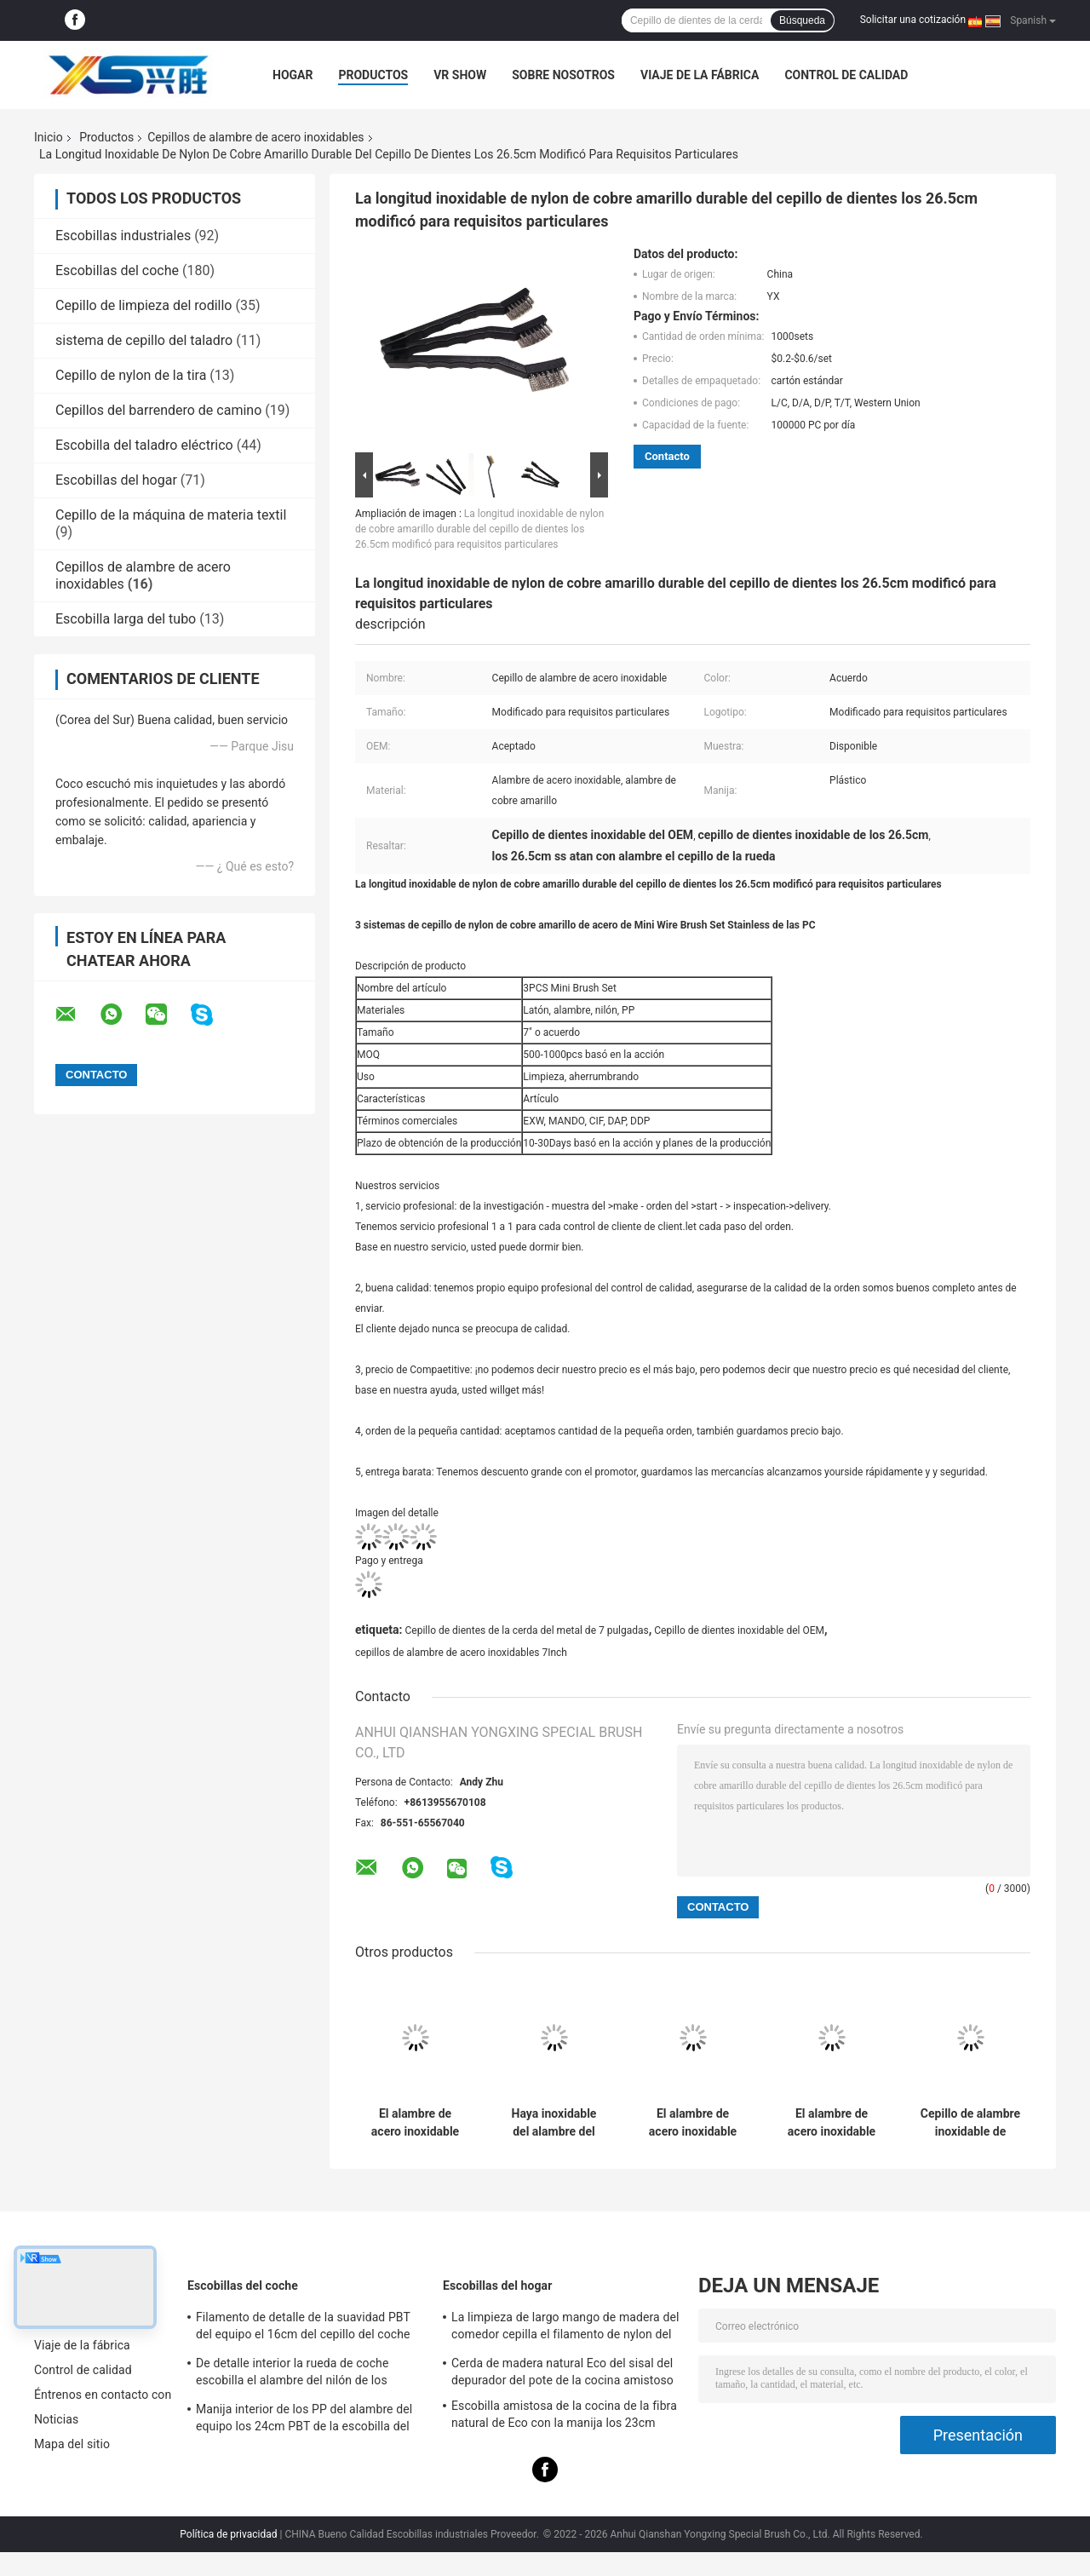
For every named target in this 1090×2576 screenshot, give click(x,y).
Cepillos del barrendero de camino (158, 410)
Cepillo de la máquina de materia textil (170, 515)
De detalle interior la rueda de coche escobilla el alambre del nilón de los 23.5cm (292, 2374)
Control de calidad (846, 75)
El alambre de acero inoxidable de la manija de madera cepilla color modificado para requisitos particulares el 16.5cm (415, 2123)
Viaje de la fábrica (699, 75)
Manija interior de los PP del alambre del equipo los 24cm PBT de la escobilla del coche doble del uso (304, 2420)
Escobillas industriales (123, 235)
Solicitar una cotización (913, 20)
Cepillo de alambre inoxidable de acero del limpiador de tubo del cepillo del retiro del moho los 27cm (970, 2123)
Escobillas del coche (117, 270)
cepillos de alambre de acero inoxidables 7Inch (461, 1653)
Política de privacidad (228, 2534)
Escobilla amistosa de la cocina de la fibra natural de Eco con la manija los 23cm (564, 2414)
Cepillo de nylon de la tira (130, 375)
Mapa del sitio (72, 2444)
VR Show (459, 75)
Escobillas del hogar (116, 480)
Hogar (292, 75)
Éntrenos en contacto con (102, 2394)
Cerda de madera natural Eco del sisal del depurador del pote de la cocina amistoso (562, 2371)
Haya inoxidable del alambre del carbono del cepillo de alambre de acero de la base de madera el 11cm (553, 2123)
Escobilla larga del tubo (125, 619)
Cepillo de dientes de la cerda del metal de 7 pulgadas (526, 1630)
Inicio (48, 137)
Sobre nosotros (563, 75)
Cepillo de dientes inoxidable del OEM (739, 1630)
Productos (373, 75)
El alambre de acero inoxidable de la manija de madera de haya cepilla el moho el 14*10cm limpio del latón (692, 2123)
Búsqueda (802, 20)
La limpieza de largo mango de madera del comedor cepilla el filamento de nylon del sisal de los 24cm (565, 2328)
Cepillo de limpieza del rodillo (143, 305)
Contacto (667, 456)
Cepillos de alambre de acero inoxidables (255, 137)
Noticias (56, 2419)
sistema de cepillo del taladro (143, 340)
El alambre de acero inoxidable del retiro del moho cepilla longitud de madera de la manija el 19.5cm (831, 2123)
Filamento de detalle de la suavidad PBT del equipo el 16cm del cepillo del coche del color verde (303, 2328)
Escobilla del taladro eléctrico (144, 445)
